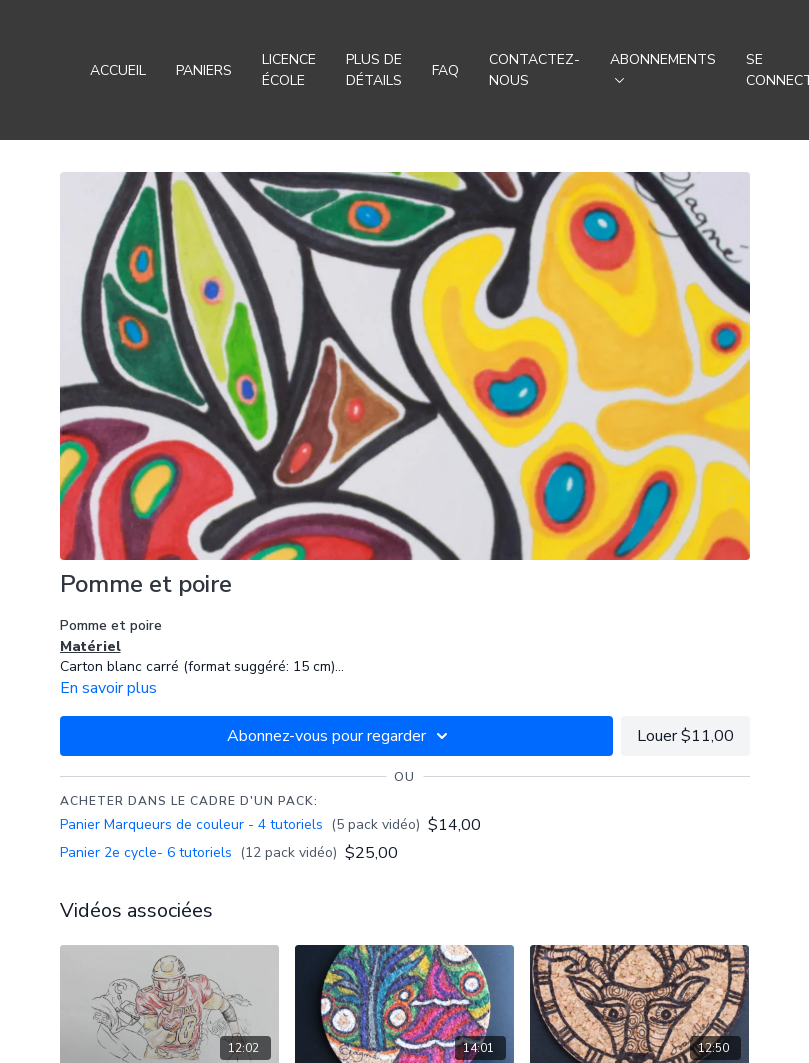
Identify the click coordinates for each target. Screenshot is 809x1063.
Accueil (118, 70)
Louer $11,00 (685, 736)
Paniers (204, 70)
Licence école (289, 70)
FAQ (445, 70)
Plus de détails (374, 70)
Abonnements (663, 66)
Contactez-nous (534, 70)
